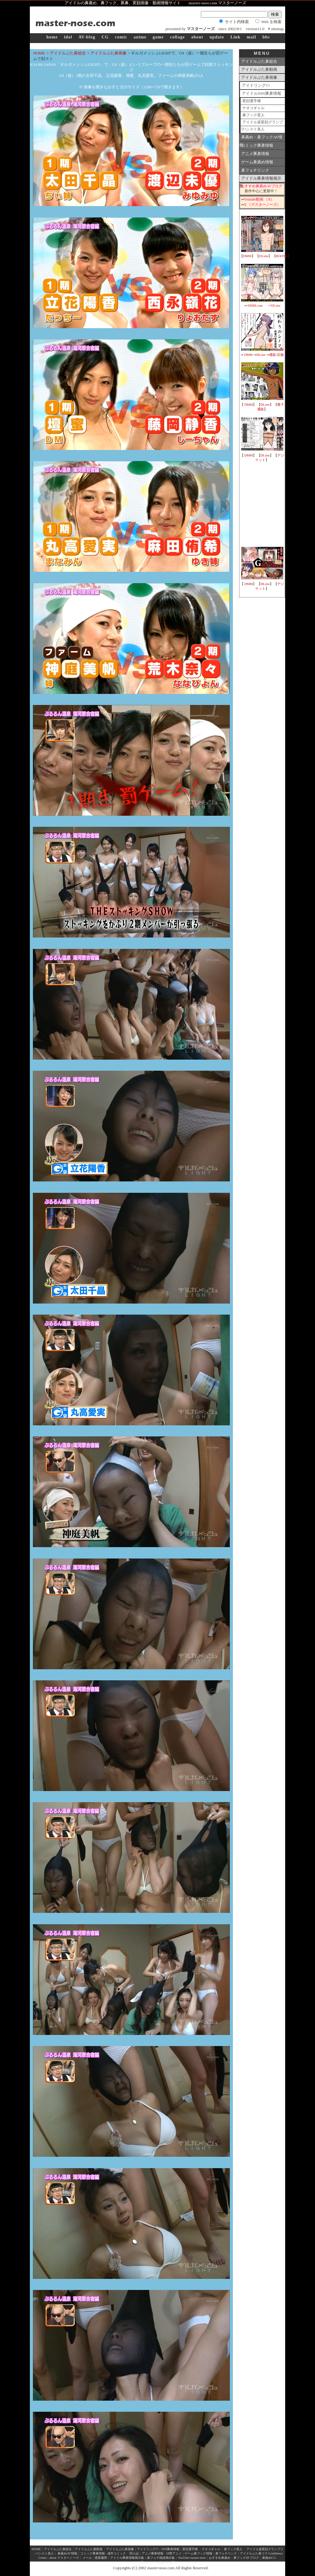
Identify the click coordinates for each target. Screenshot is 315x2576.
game (158, 37)
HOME (39, 53)
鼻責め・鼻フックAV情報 (260, 138)
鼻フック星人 (253, 115)
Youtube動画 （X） (259, 199)
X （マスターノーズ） (262, 205)
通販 (272, 354)
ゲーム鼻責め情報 (257, 162)
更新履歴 (101, 2557)
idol (68, 37)
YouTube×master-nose (191, 2557)
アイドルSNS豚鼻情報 (261, 93)
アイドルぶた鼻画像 (108, 53)
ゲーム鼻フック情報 (198, 2553)
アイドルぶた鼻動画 (259, 69)
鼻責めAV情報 (67, 2553)
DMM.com (255, 305)
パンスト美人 (253, 129)
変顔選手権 (251, 101)
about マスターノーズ (64, 2557)
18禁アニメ (173, 2553)
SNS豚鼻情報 (170, 2549)
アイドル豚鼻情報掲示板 (260, 179)
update (216, 37)
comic (121, 37)
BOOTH (282, 256)
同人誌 (134, 2553)
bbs (266, 37)
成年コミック (116, 2553)
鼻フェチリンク (255, 170)
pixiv (166, 2562)
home (52, 37)
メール (87, 2557)
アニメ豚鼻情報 (255, 153)
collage (177, 37)
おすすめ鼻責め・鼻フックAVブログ (234, 2557)
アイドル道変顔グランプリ (262, 123)
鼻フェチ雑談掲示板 (161, 2557)
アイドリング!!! (256, 85)
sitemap (277, 28)
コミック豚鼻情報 (257, 145)
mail (251, 37)
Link (235, 37)
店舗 (280, 354)
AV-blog (86, 37)
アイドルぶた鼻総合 (68, 53)
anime (140, 37)
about (197, 37)
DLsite (263, 256)
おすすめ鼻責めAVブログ (261, 186)
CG (105, 37)
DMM (247, 256)
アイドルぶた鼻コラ (254, 2553)
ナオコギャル (253, 108)
